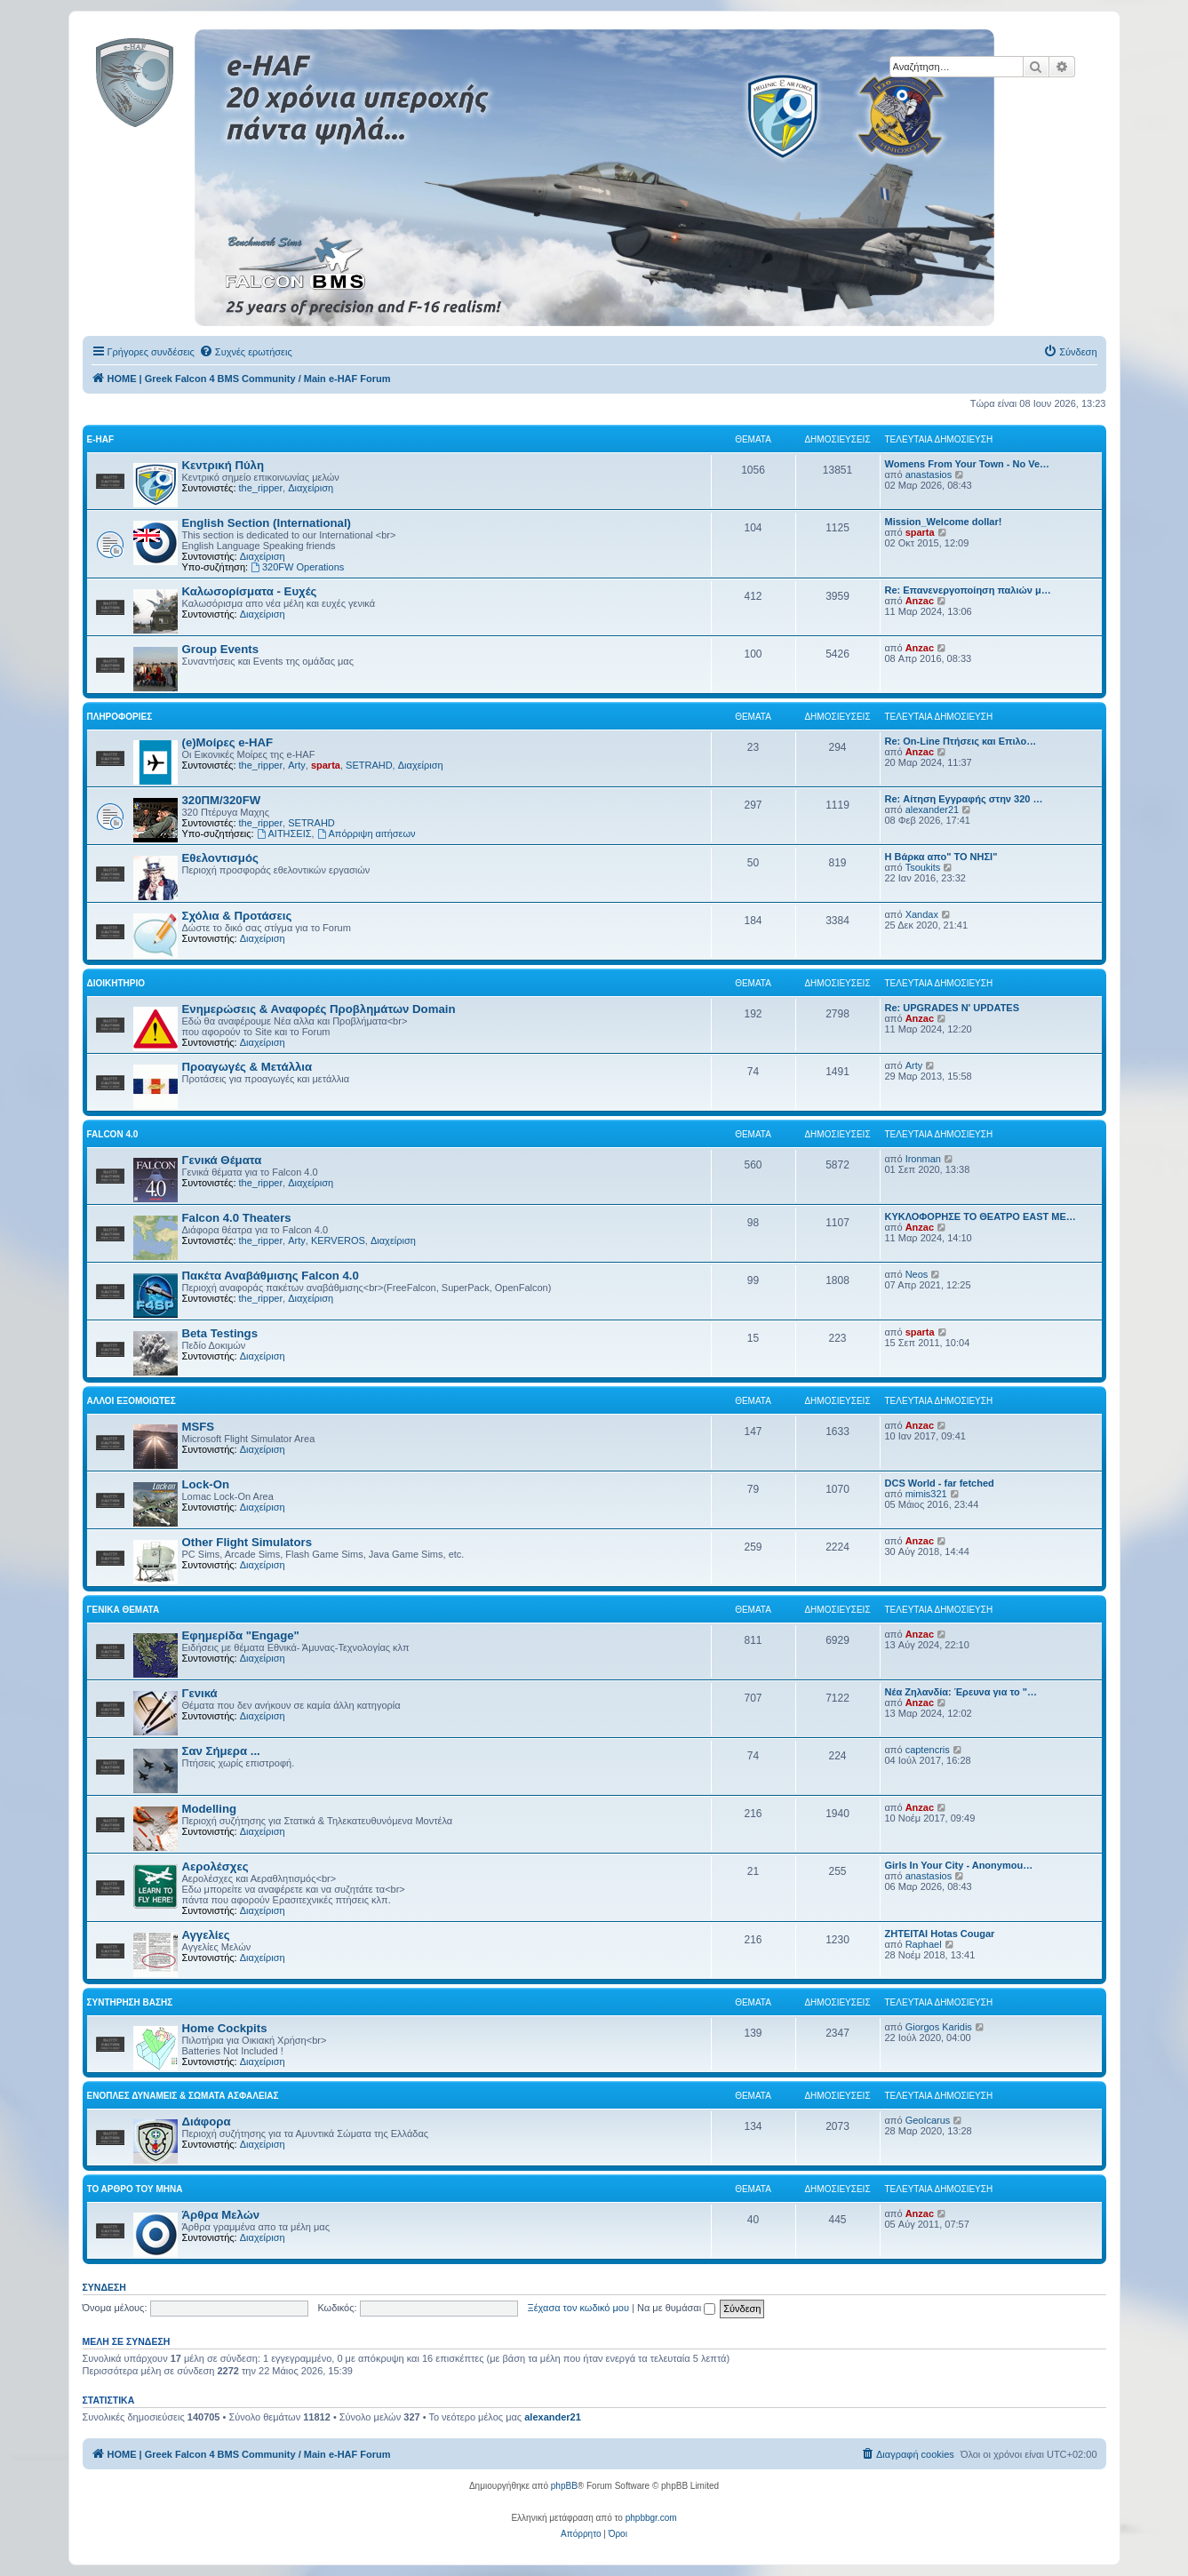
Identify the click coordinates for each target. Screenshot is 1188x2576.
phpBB (564, 2486)
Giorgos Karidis (938, 2027)
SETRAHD (369, 765)
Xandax (921, 914)
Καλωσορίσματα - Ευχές (249, 591)
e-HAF (101, 439)
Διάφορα (206, 2121)
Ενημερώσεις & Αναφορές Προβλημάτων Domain (319, 1009)
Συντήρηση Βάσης (130, 2002)
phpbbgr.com (651, 2518)
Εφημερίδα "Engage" (240, 1635)
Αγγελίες (206, 1935)
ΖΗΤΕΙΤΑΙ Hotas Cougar (940, 1933)
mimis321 (926, 1493)
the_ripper (261, 488)
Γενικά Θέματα (222, 1160)
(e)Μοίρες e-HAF (228, 742)
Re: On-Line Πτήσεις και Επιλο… (961, 741)
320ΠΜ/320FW (221, 800)
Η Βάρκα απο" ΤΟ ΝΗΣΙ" (941, 856)
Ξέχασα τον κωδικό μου (579, 2307)
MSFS (198, 1426)
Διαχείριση (310, 488)
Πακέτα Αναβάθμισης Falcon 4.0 (270, 1275)
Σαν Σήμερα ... (221, 1751)
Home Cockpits (224, 2028)
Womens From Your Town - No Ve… (967, 464)
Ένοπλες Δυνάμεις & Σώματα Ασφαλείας (183, 2096)
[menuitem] (245, 352)
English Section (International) (267, 523)
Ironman (923, 1158)
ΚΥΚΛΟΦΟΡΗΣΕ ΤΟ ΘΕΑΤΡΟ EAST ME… (980, 1216)
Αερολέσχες (215, 1866)
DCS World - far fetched (939, 1483)
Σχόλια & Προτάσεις (237, 915)
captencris (927, 1749)
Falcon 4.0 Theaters (236, 1217)
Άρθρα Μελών (221, 2214)
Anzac (919, 600)
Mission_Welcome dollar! (943, 521)
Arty (297, 765)
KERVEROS (338, 1240)
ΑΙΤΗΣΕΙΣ (284, 833)
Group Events (220, 649)
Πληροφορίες (120, 717)
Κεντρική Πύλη (223, 465)
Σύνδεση (104, 2287)
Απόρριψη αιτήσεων (366, 833)
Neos (917, 1274)
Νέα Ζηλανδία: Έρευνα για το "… (961, 1692)
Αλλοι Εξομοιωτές (131, 1401)
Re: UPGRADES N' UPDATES (952, 1007)
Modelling (209, 1808)
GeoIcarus (928, 2120)
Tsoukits (923, 867)
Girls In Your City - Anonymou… (959, 1865)
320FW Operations (297, 567)
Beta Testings (220, 1333)
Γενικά (200, 1693)
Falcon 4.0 (113, 1134)
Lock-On (205, 1484)
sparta (920, 532)
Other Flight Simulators (247, 1542)
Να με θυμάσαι (676, 2307)
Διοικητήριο (116, 983)
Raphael (923, 1944)
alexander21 (932, 809)
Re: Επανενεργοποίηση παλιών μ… (968, 590)
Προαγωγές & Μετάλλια (247, 1066)
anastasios (929, 474)
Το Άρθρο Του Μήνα (135, 2189)
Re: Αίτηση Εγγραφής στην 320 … (964, 799)
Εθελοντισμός (220, 858)
